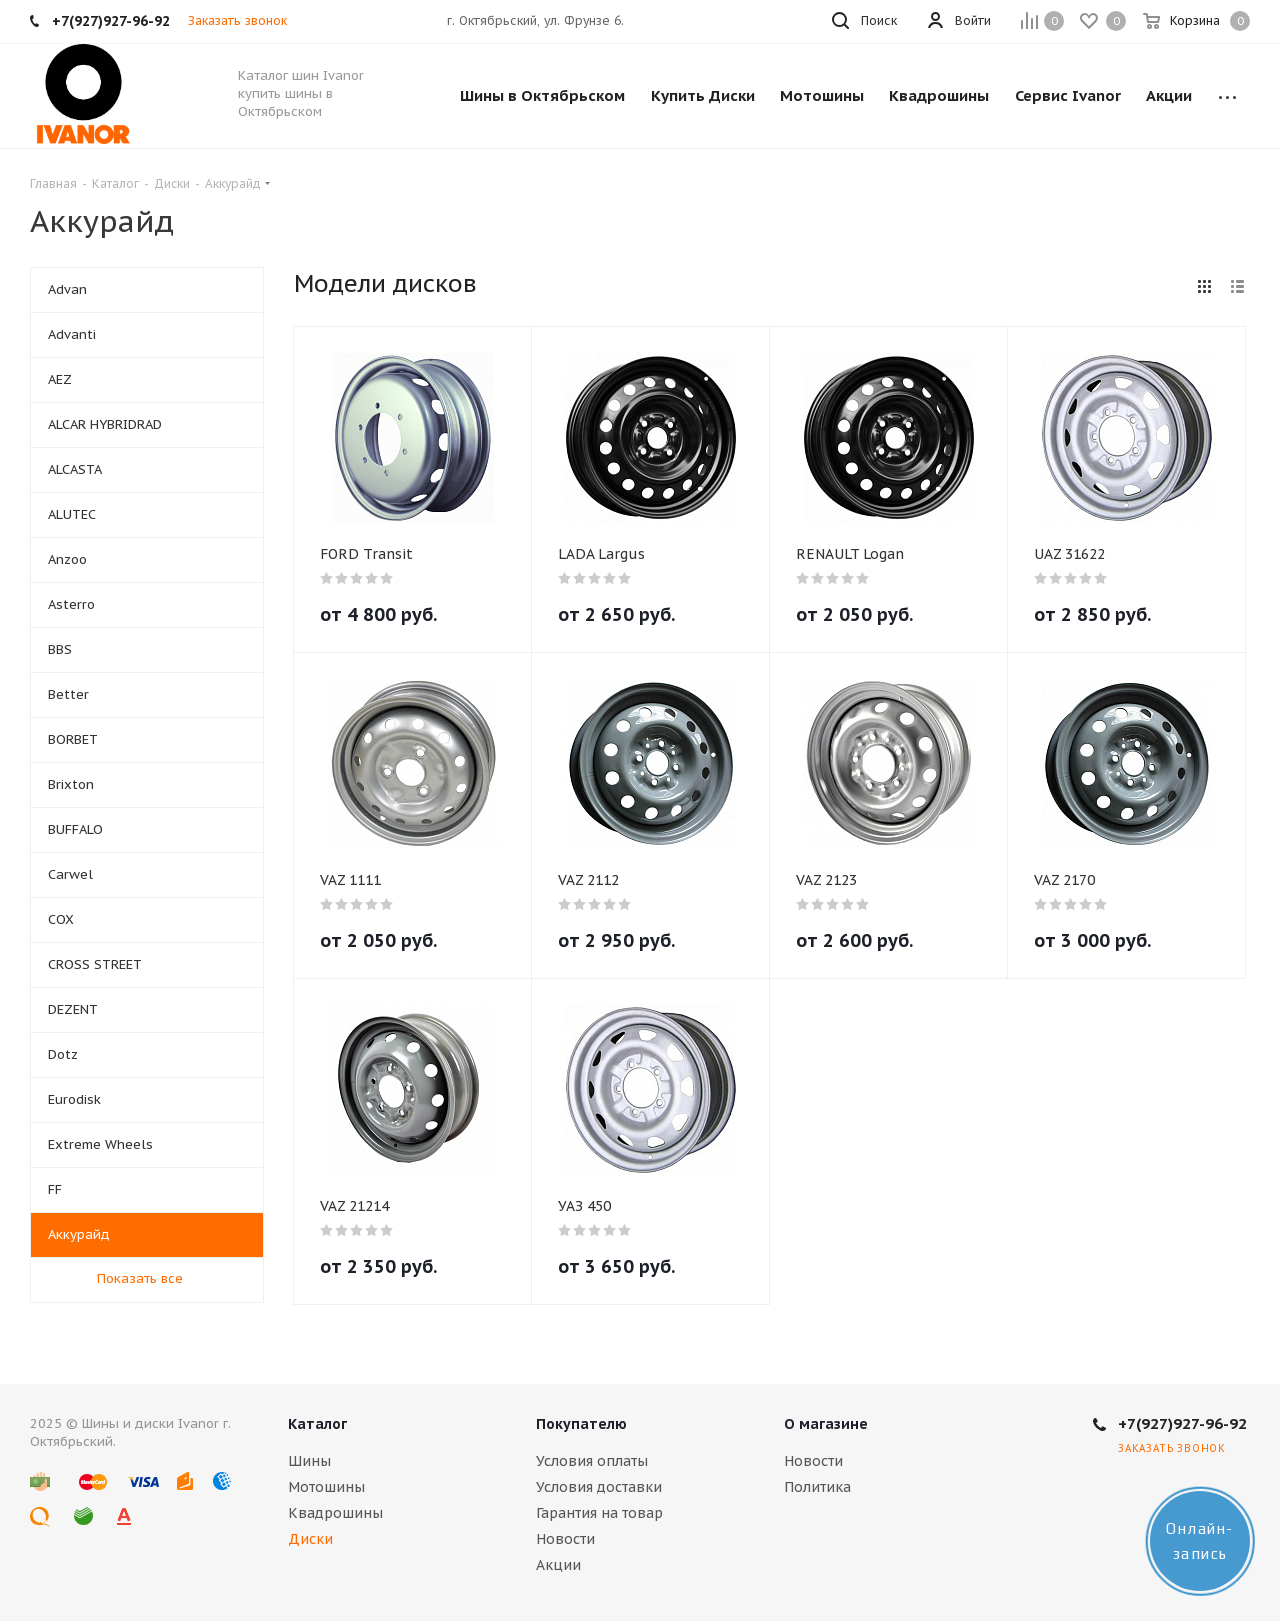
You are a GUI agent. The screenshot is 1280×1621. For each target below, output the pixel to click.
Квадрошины (335, 1513)
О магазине (826, 1424)
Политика (817, 1487)
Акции (558, 1565)
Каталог (317, 1424)
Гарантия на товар (599, 1513)
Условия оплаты (592, 1461)
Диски (310, 1539)
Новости (565, 1539)
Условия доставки (599, 1487)
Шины (309, 1461)
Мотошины (326, 1487)
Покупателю (581, 1424)
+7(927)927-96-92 (1182, 1423)
